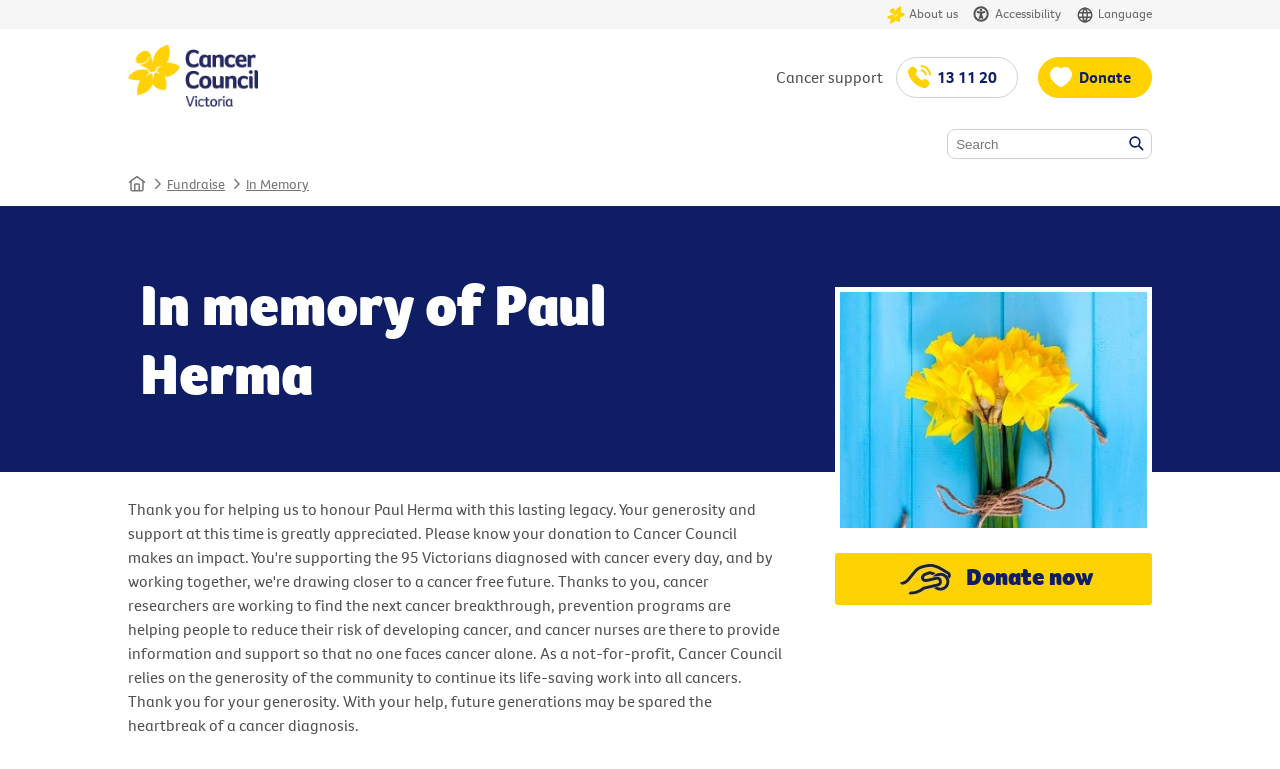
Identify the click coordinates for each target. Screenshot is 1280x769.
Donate (1105, 77)
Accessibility (1017, 14)
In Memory (277, 184)
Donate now (993, 579)
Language (1114, 14)
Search (1138, 145)
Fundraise (196, 184)
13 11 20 (967, 77)
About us (922, 14)
